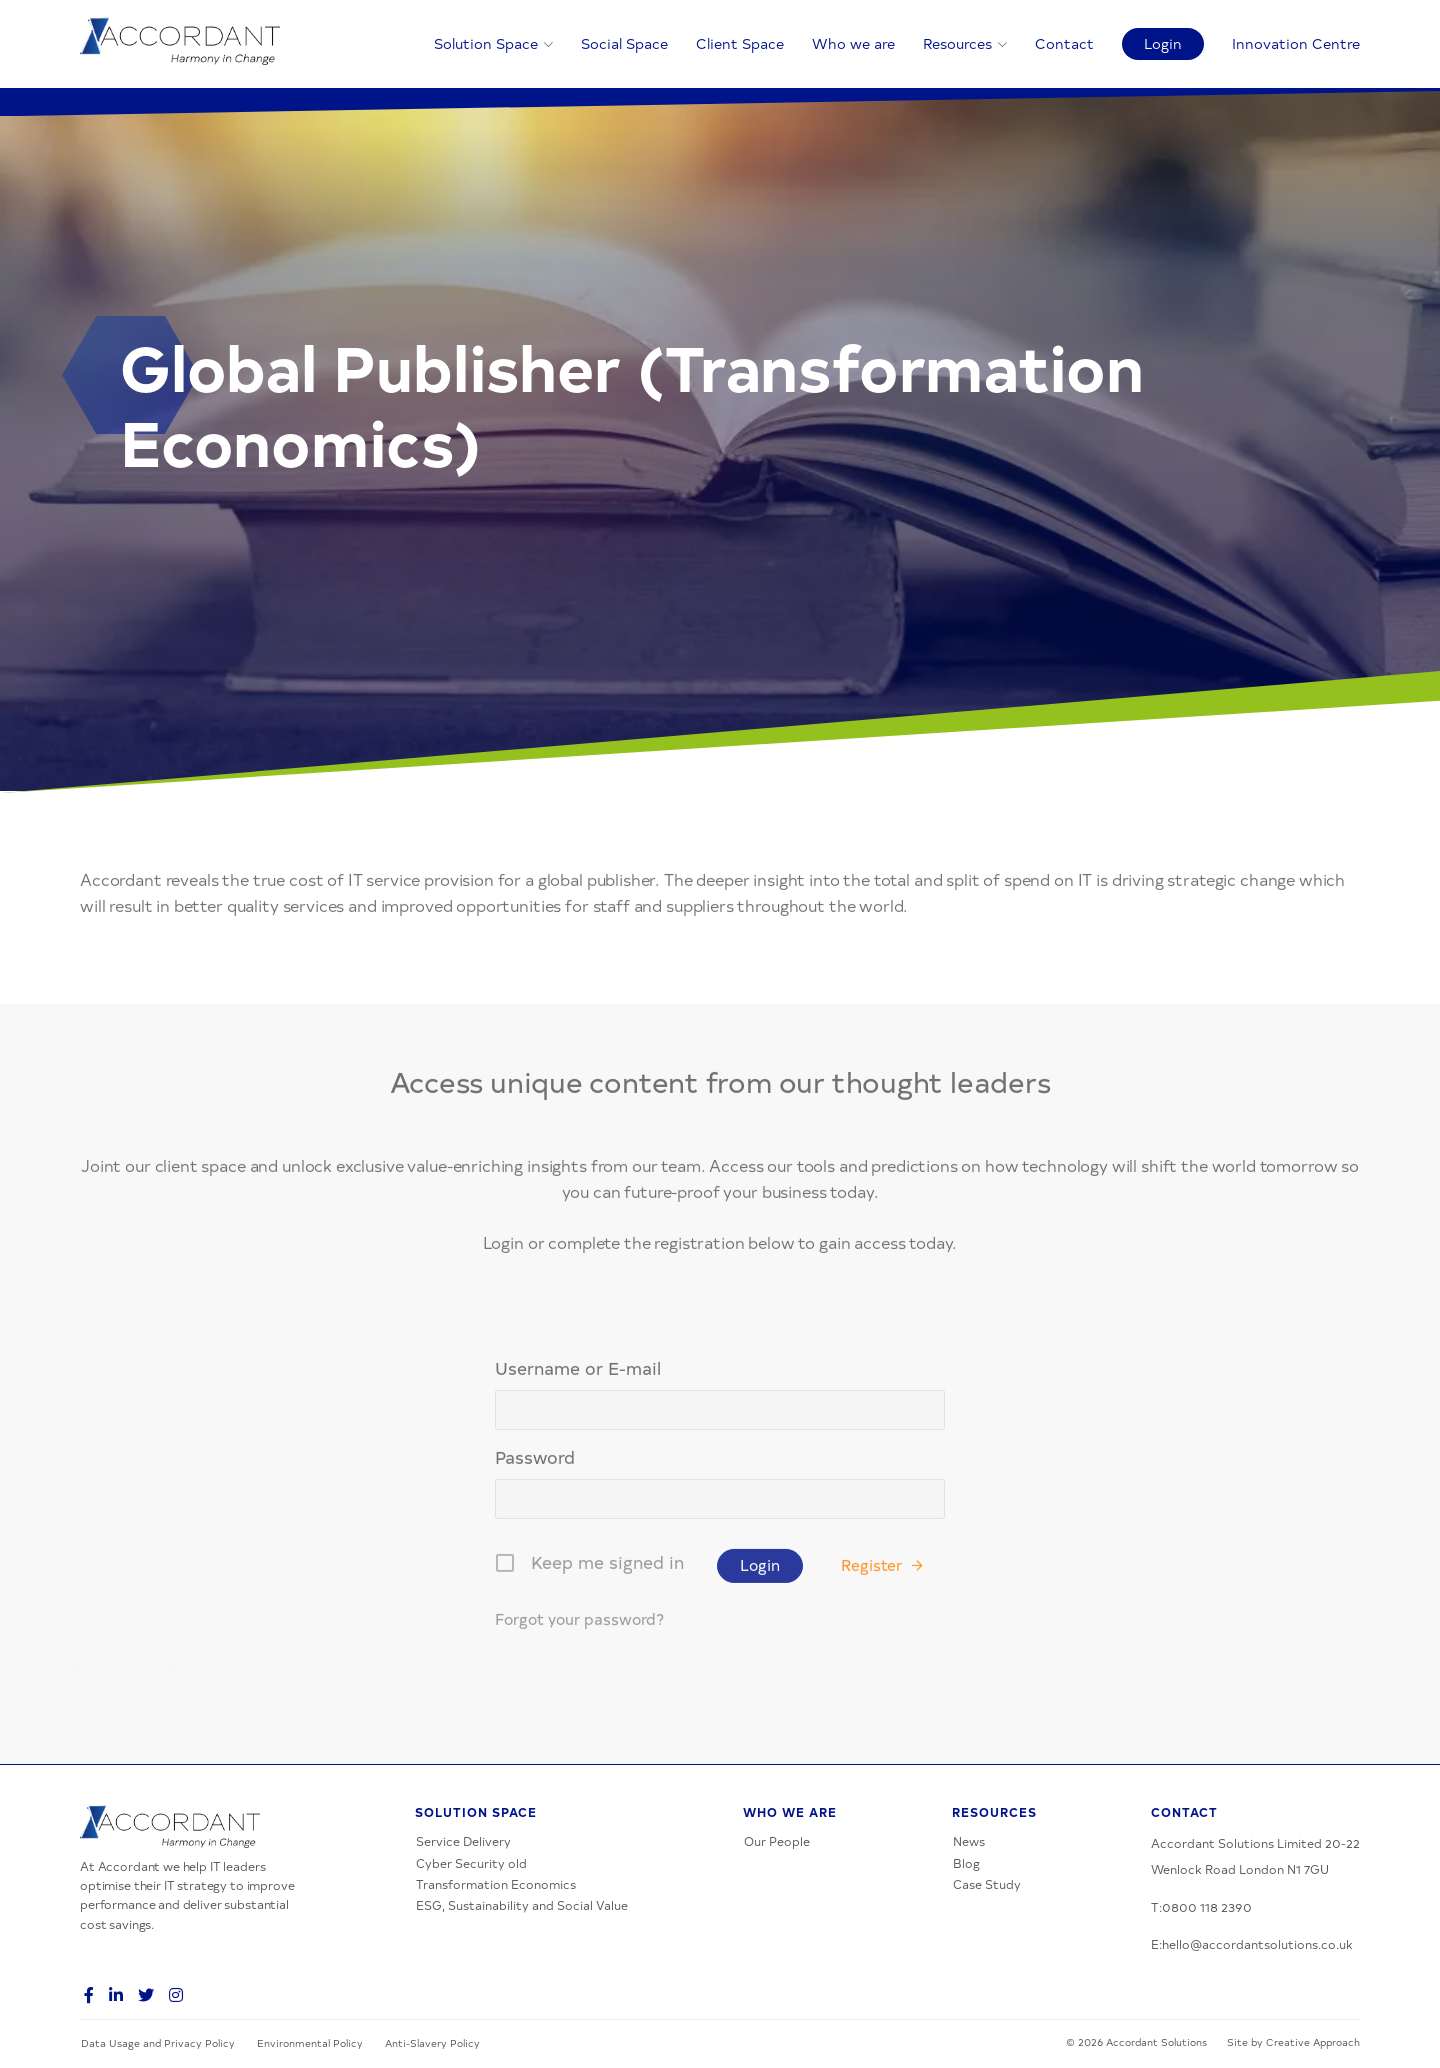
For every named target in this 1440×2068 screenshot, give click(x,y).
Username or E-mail (578, 1450)
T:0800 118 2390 (1201, 1907)
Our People (777, 1841)
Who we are (853, 43)
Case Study (987, 1884)
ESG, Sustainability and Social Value (522, 1905)
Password (535, 1538)
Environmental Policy (310, 2043)
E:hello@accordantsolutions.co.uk (1252, 1944)
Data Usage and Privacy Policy (158, 2043)
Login (1163, 43)
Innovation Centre (1296, 43)
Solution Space (486, 43)
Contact (1064, 43)
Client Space (740, 43)
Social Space (624, 43)
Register (871, 1647)
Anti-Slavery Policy (432, 2043)
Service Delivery (463, 1841)
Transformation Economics (496, 1884)
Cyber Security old (471, 1863)
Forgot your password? (579, 1701)
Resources (957, 43)
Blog (966, 1863)
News (969, 1841)
